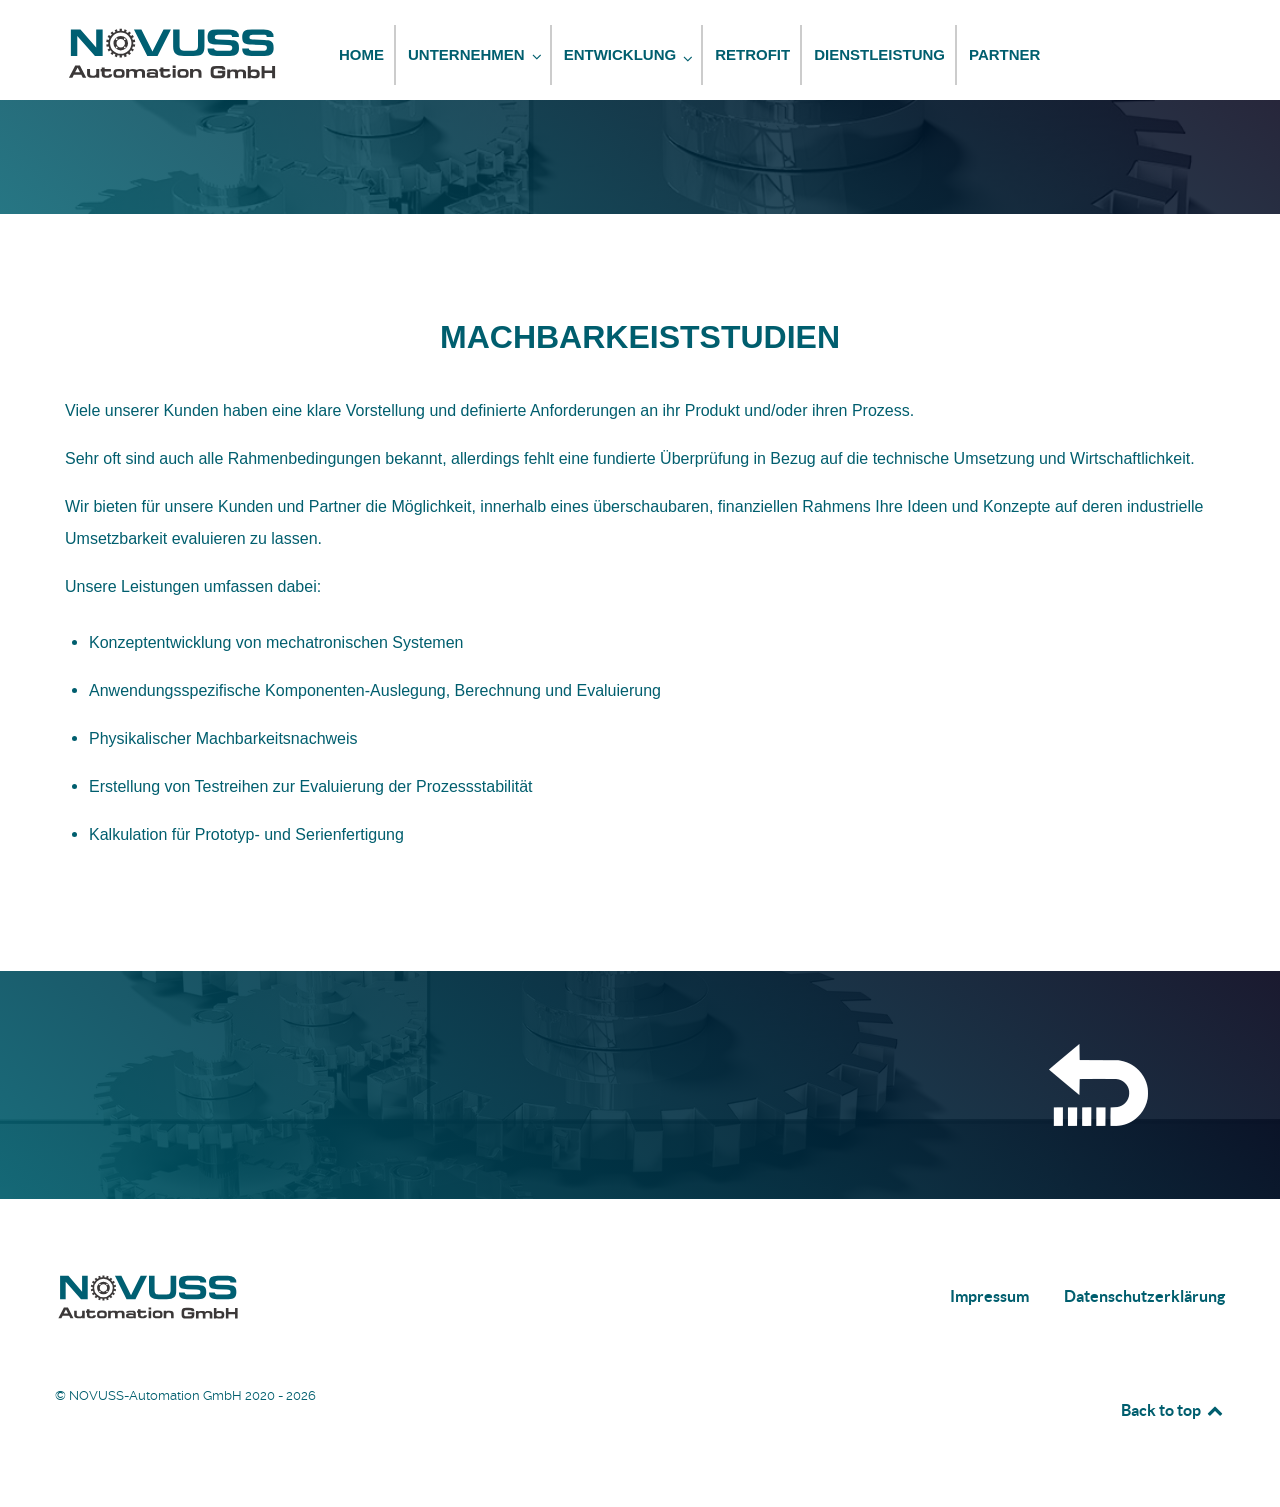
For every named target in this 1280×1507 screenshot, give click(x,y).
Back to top (1173, 1410)
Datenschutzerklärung (1144, 1296)
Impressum (989, 1296)
